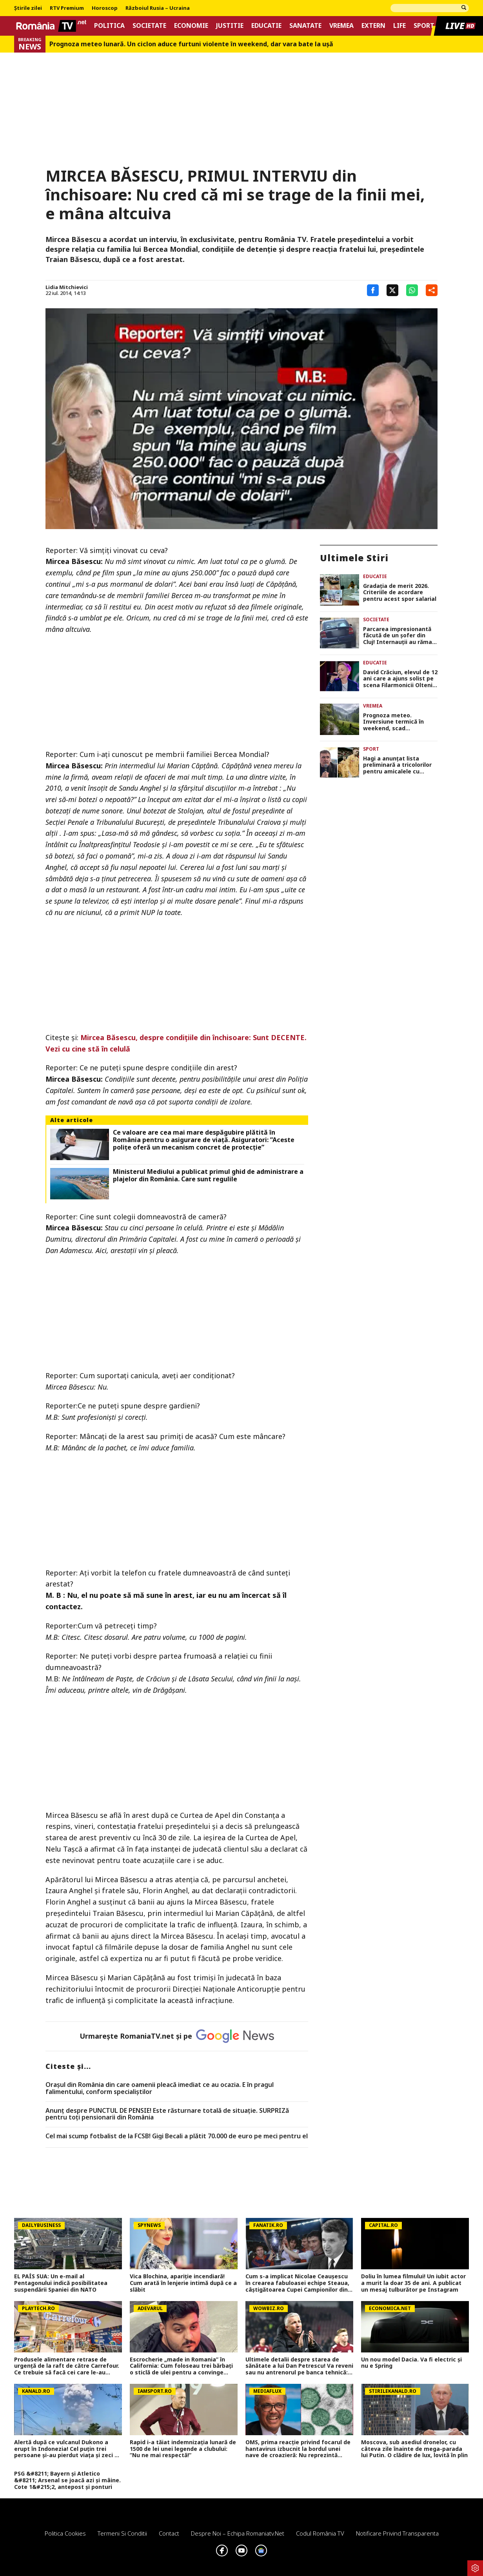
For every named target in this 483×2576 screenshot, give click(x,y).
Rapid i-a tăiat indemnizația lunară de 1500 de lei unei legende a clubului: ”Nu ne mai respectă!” (183, 2449)
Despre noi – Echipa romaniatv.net (237, 2533)
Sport (424, 25)
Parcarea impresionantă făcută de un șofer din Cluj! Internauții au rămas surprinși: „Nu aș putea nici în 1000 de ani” (399, 636)
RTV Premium (67, 8)
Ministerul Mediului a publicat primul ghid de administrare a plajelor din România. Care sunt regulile (208, 1175)
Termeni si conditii (122, 2533)
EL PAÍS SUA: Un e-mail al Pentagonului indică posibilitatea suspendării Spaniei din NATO (60, 2283)
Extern (373, 25)
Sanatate (305, 25)
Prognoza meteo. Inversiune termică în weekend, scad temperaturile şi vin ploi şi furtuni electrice (399, 722)
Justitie (229, 25)
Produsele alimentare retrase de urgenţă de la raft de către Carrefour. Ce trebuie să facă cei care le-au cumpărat (66, 2366)
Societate (149, 25)
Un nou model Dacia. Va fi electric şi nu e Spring (411, 2363)
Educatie (266, 25)
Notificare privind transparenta (397, 2533)
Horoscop (105, 8)
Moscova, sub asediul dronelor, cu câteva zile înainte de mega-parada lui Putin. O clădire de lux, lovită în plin (414, 2449)
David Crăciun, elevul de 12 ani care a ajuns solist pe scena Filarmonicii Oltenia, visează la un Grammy (400, 679)
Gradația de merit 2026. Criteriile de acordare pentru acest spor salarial (399, 592)
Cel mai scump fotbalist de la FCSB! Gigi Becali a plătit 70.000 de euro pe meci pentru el (176, 2136)
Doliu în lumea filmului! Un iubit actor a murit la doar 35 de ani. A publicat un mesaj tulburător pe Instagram (413, 2283)
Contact (169, 2533)
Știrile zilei (28, 8)
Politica (109, 25)
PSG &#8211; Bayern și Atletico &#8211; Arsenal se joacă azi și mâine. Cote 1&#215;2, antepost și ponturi (67, 2480)
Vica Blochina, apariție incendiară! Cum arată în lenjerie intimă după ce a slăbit (183, 2283)
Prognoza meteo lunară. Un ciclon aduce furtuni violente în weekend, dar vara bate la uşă (191, 44)
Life (399, 25)
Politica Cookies (65, 2533)
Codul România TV (320, 2533)
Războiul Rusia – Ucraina (157, 8)
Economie (191, 25)
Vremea (341, 25)
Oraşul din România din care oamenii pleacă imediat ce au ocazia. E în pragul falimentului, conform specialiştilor (159, 2088)
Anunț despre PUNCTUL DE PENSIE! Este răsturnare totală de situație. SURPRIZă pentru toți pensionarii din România (167, 2114)
